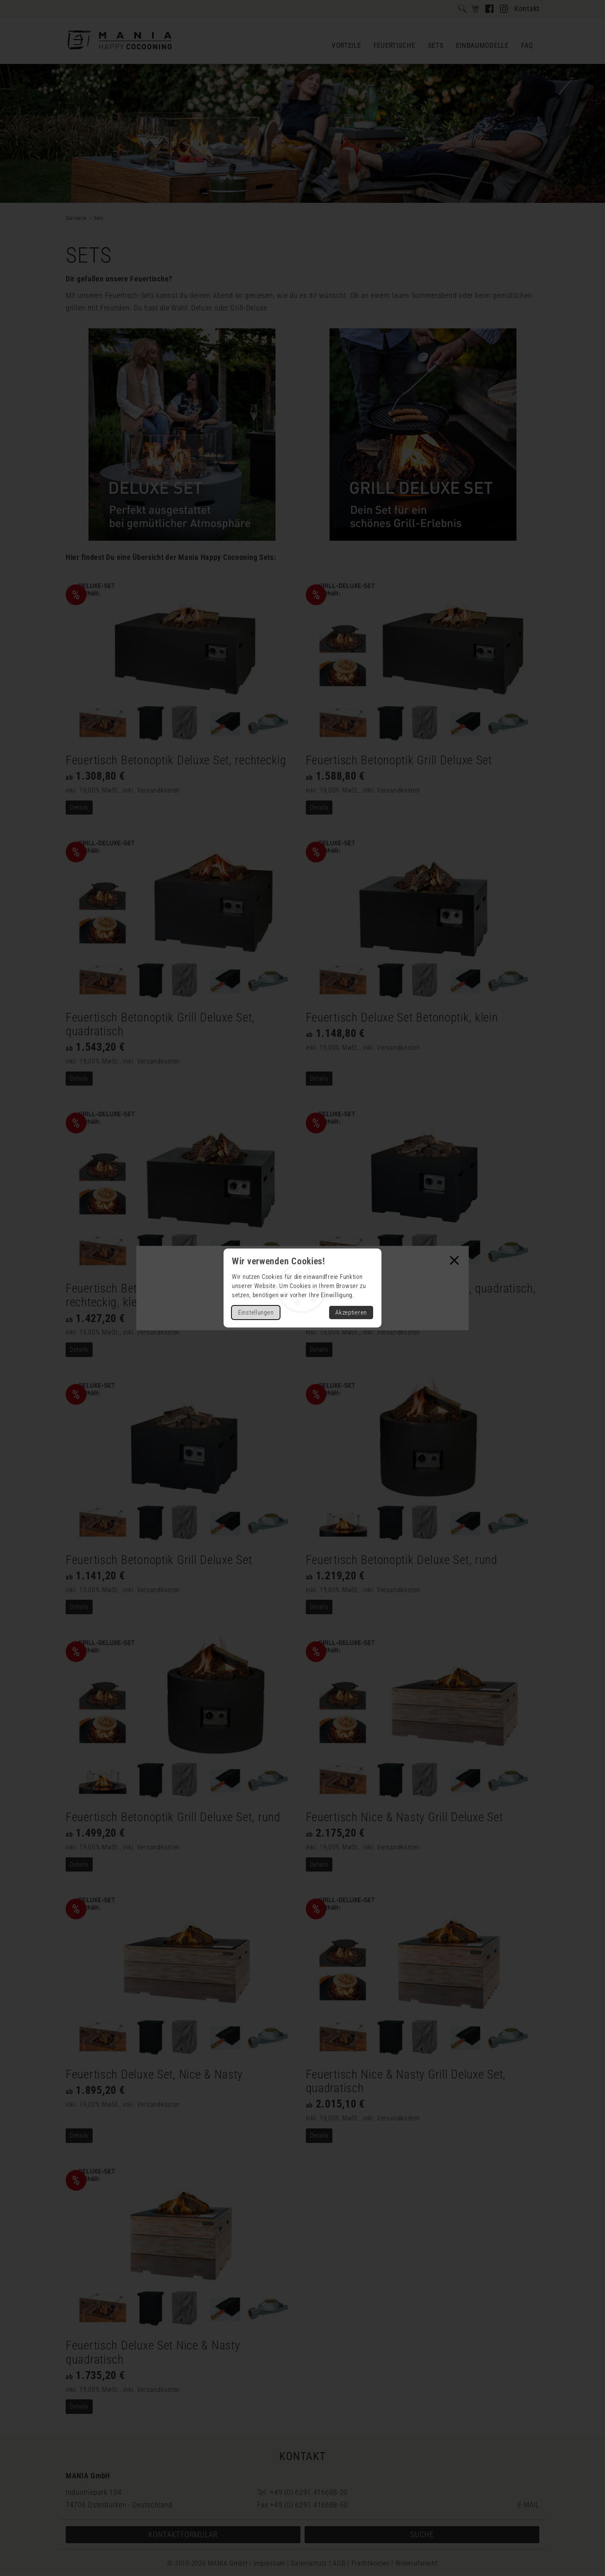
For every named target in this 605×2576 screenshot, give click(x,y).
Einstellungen (255, 1312)
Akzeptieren (351, 1312)
